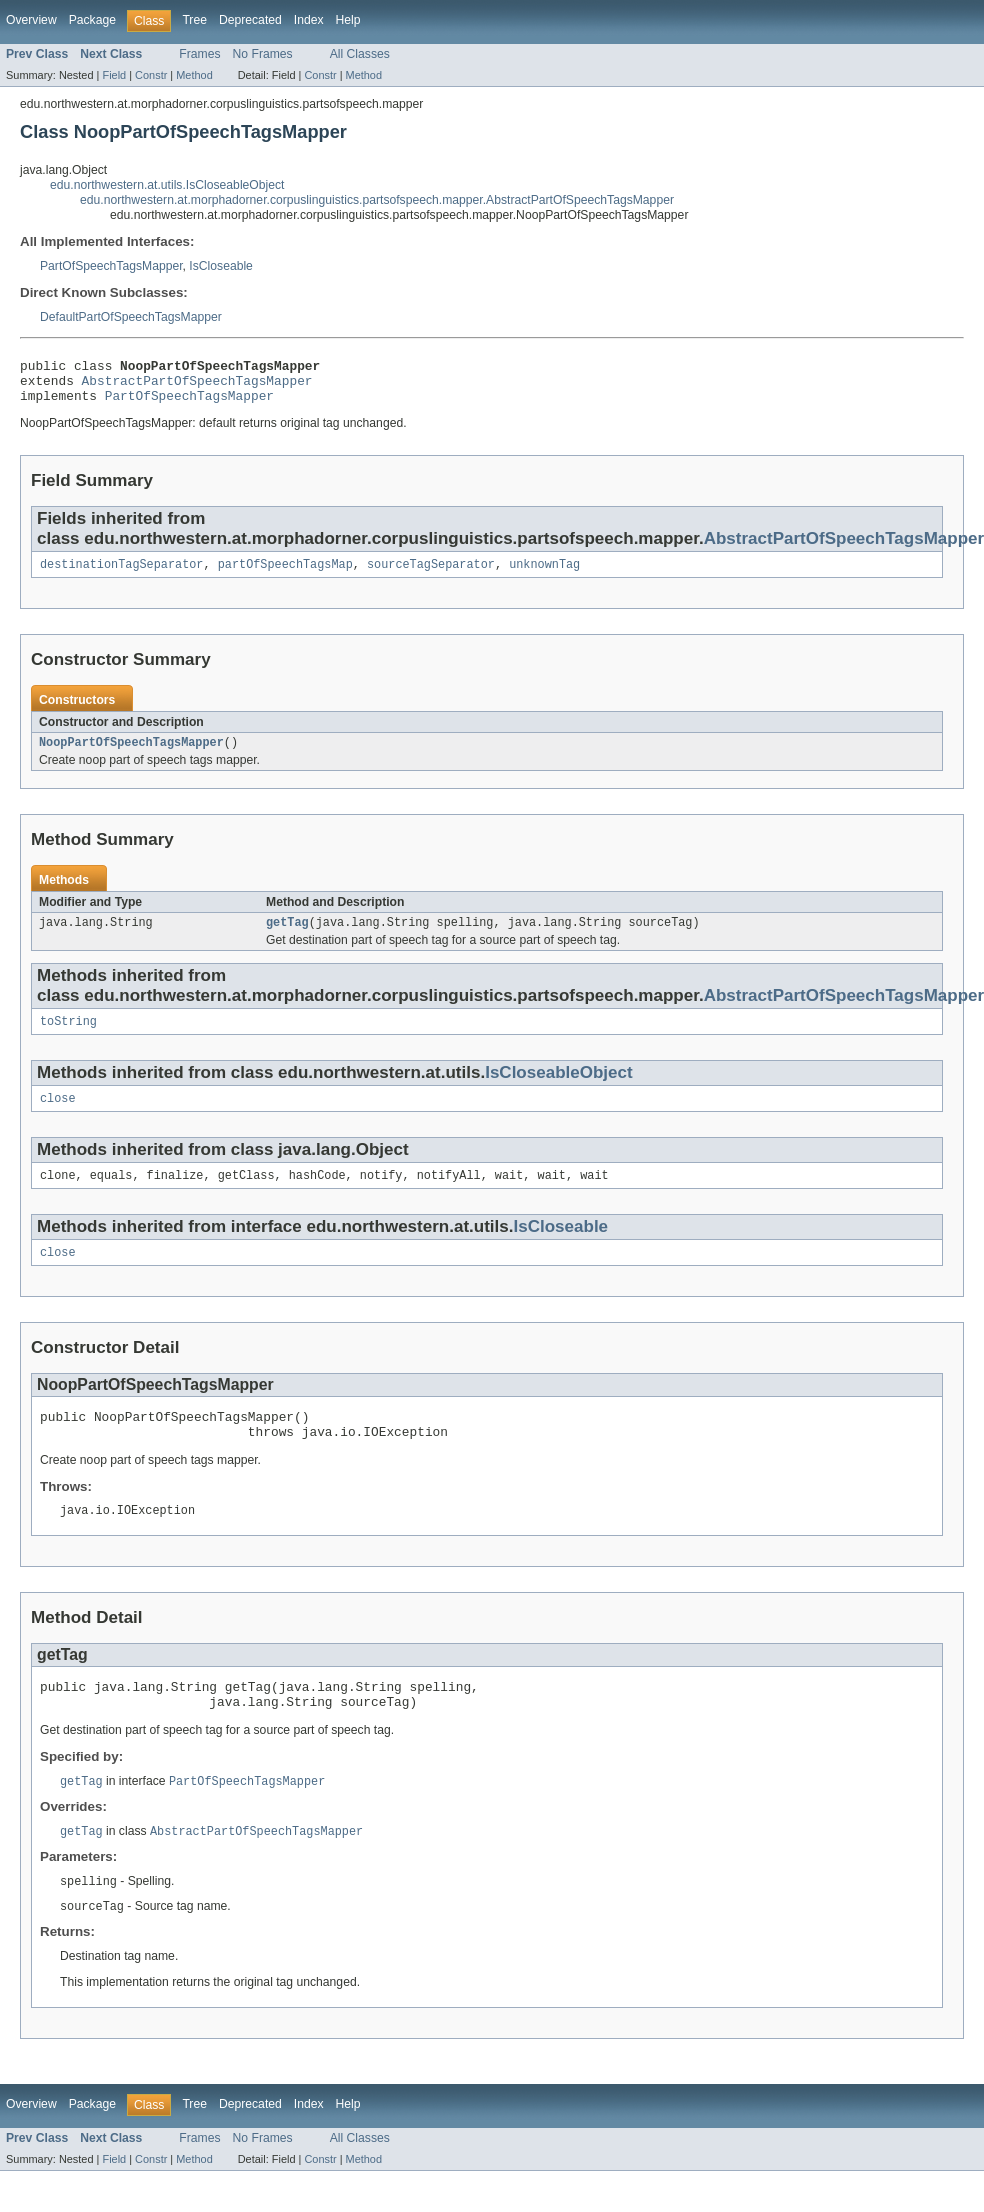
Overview (31, 20)
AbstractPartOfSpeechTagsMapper (197, 386)
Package (92, 20)
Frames (199, 54)
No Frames (263, 54)
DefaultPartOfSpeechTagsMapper (131, 317)
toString (68, 1038)
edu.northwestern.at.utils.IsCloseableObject (167, 185)
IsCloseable (221, 266)
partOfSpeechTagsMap (285, 575)
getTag (287, 937)
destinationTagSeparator (121, 575)
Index (309, 20)
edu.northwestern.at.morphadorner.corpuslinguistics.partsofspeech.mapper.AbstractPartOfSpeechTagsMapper (377, 200)
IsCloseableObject (559, 1089)
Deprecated (250, 20)
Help (348, 20)
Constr (151, 75)
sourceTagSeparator (431, 575)
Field (114, 75)
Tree (194, 20)
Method (194, 75)
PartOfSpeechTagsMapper (111, 266)
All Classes (360, 54)
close (58, 1117)
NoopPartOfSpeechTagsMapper (131, 755)
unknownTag (544, 575)
